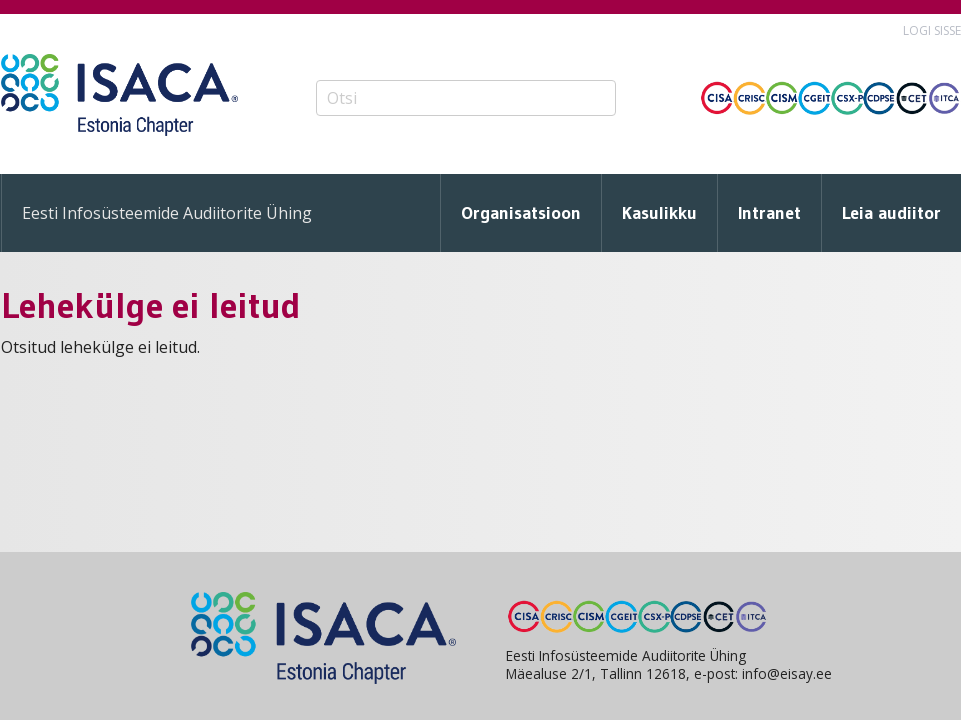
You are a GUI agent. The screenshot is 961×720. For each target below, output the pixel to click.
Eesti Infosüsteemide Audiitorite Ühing (167, 213)
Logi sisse (932, 30)
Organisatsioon (521, 213)
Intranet (769, 213)
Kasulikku (659, 213)
